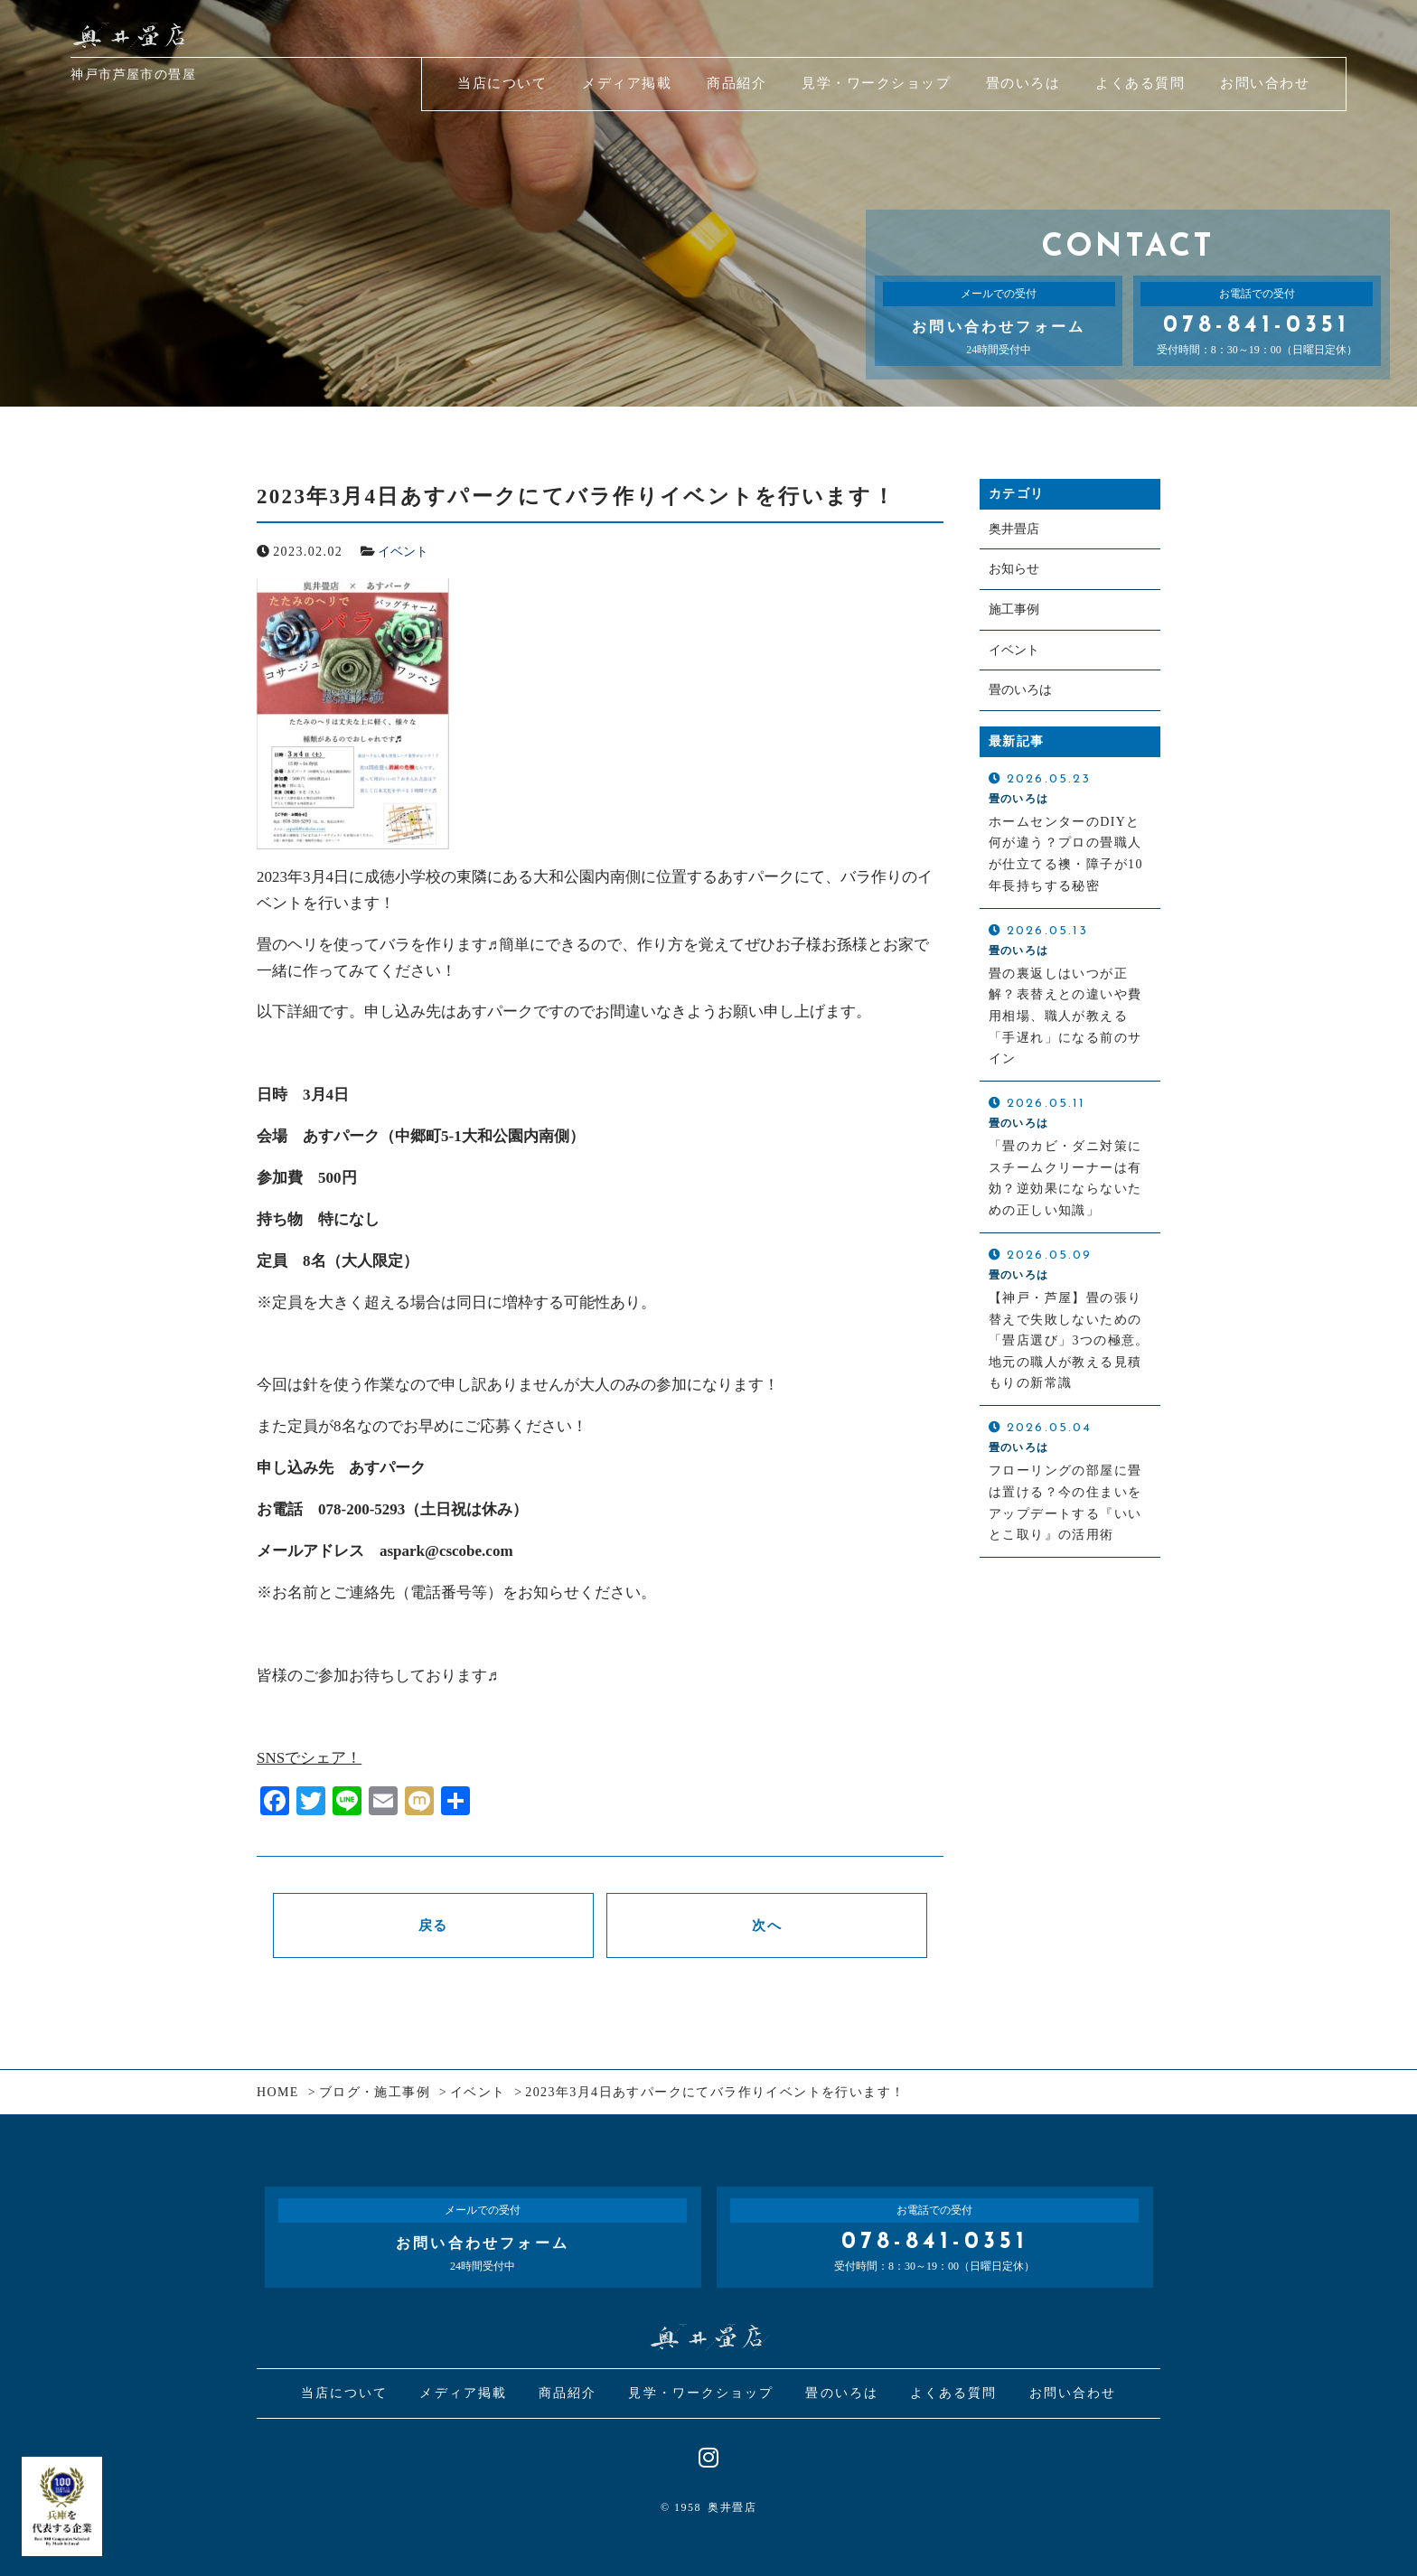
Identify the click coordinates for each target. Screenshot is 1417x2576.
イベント (403, 551)
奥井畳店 (1014, 529)
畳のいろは (1020, 691)
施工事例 (1014, 609)
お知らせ (1014, 569)
